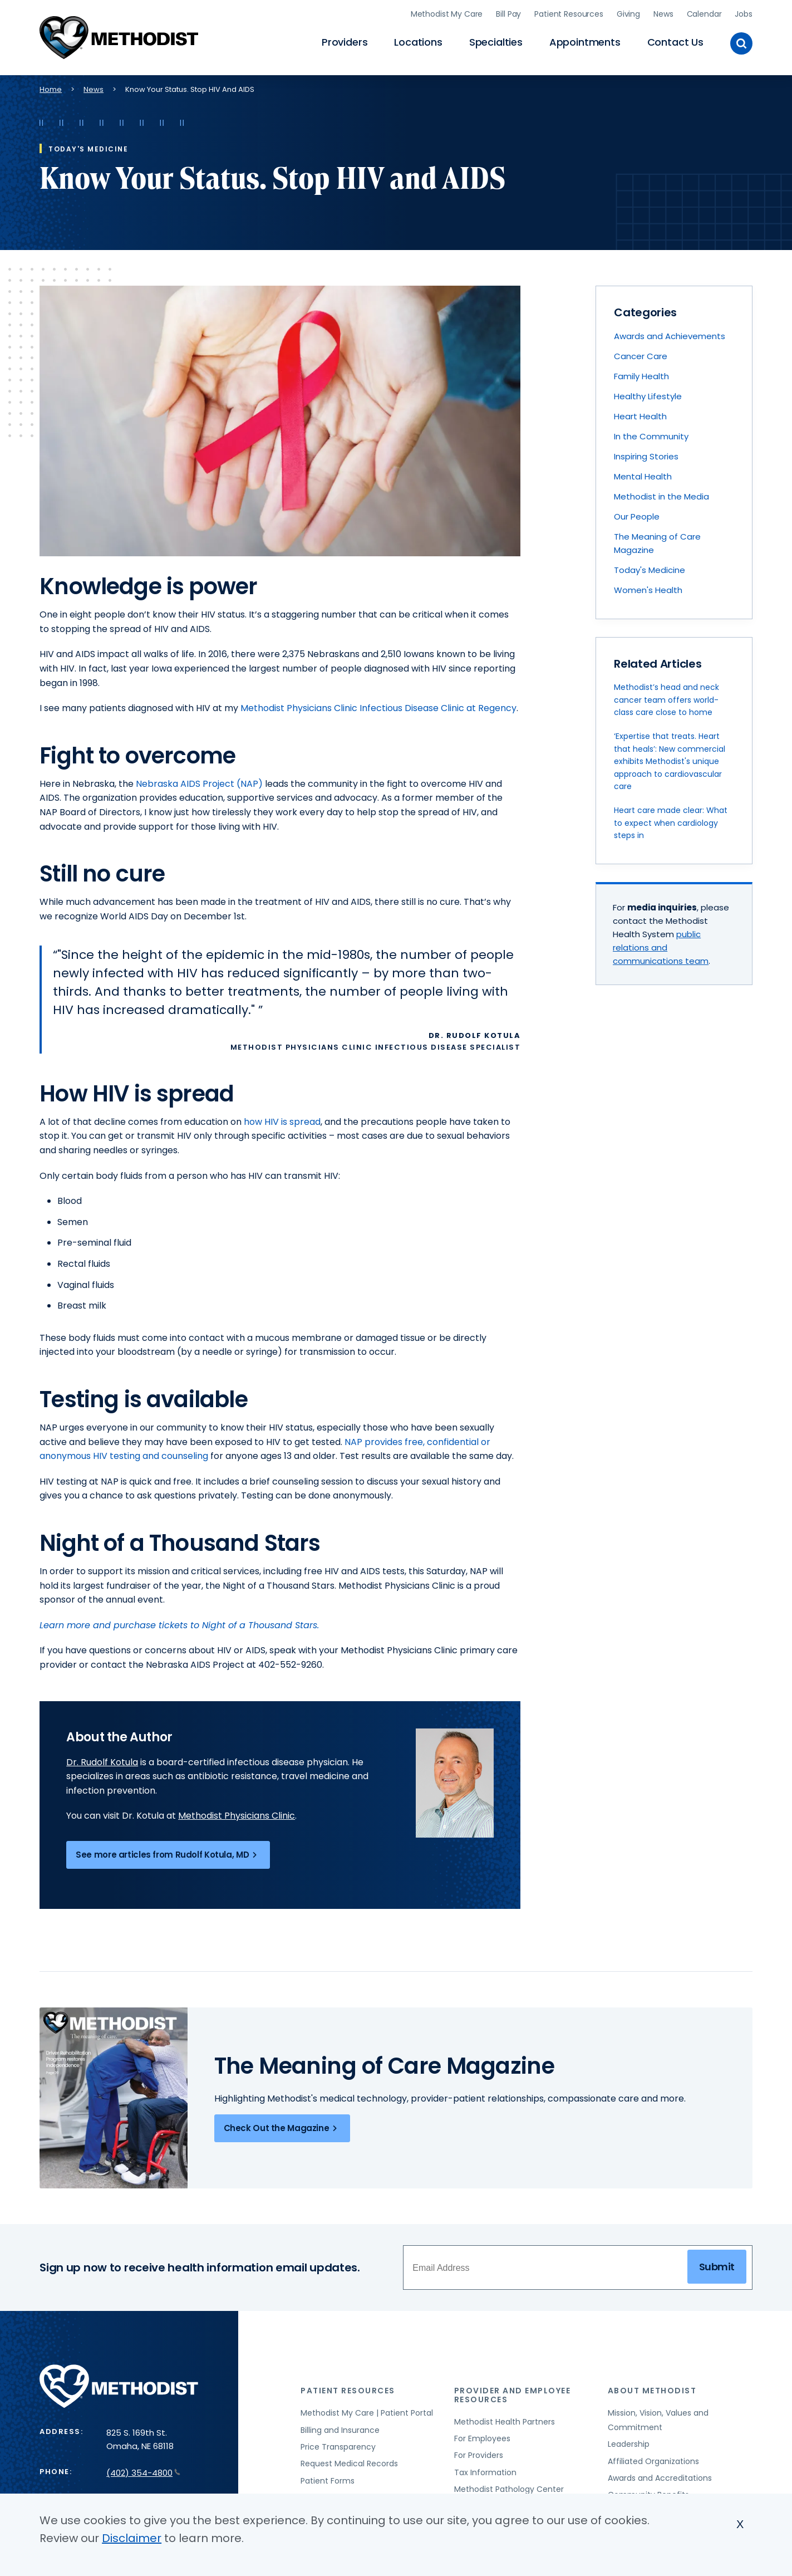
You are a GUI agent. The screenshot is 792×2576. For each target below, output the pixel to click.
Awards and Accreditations (660, 2478)
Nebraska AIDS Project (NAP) (199, 783)
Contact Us (675, 42)
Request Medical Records (349, 2463)
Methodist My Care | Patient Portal (367, 2412)
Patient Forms (328, 2480)
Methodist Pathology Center (509, 2489)
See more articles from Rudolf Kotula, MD (168, 1855)
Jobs (743, 13)
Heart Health (640, 416)
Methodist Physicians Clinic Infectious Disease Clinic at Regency (378, 708)
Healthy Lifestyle (648, 396)
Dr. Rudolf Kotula (102, 1762)
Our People (637, 516)
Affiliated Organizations (653, 2461)
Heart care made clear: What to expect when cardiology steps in (670, 823)
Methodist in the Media (661, 496)
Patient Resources (568, 13)
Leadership (629, 2444)
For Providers (478, 2455)
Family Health (641, 376)
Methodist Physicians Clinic (236, 1815)
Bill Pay (508, 13)
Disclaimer (131, 2538)
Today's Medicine (649, 570)
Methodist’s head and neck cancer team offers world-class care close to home (666, 700)
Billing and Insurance (340, 2430)
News (663, 13)
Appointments (585, 42)
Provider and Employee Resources (512, 2394)
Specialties (496, 42)
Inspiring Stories (646, 456)
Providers (344, 42)
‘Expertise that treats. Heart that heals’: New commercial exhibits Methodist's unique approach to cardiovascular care (669, 761)
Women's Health (648, 590)
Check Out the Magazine (282, 2128)
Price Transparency (338, 2446)
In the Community (651, 436)
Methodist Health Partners (504, 2421)
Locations (418, 42)
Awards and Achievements (669, 336)
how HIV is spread (282, 1121)
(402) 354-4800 (143, 2473)
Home (51, 89)
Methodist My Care (447, 13)
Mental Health (643, 476)
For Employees (482, 2438)
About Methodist (652, 2390)
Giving (628, 13)
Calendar (704, 13)
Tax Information (485, 2472)
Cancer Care (640, 356)
